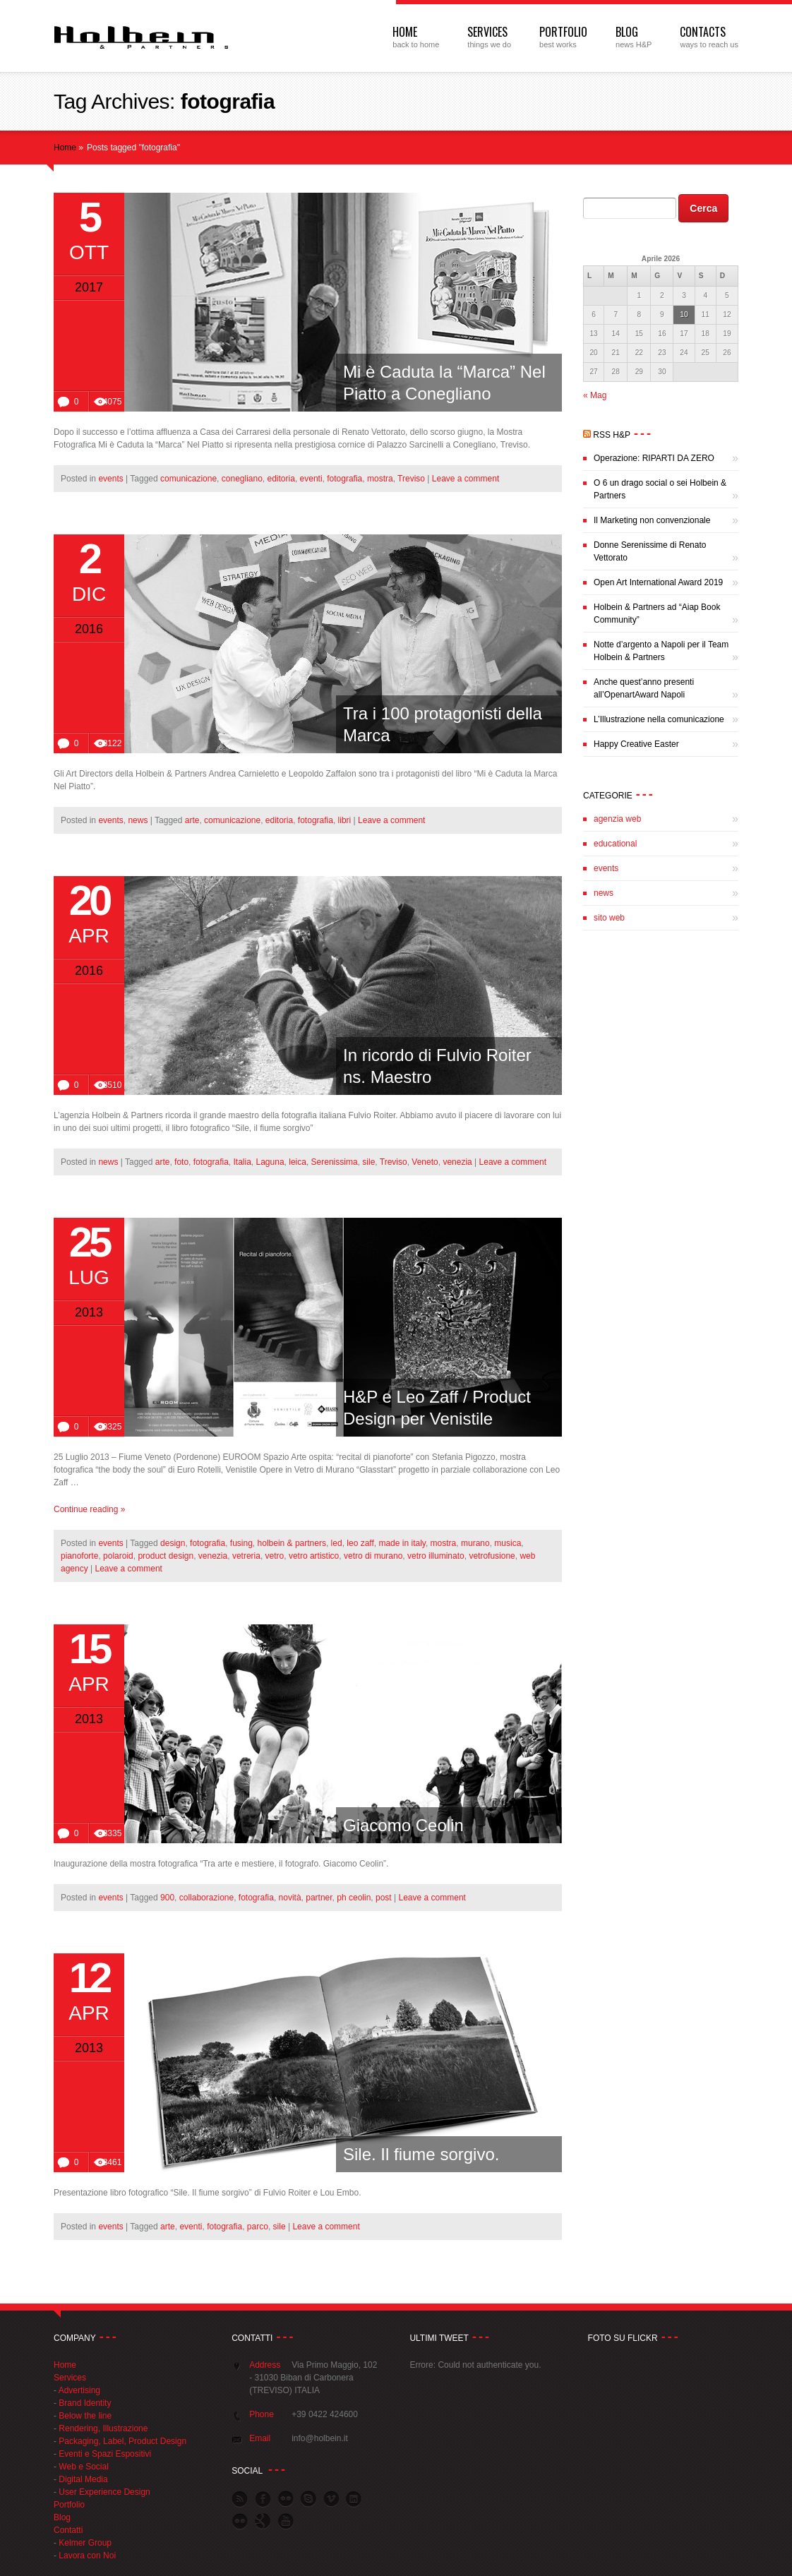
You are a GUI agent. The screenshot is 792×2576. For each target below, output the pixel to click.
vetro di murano (373, 1556)
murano (475, 1543)
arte (192, 820)
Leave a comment (465, 479)
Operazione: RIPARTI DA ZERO (654, 458)
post (384, 1898)
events (110, 479)
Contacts (703, 31)
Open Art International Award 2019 (658, 582)
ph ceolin (354, 1898)
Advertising (79, 2390)
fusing (241, 1543)
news (138, 820)
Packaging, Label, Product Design (122, 2441)
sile (368, 1162)
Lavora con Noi (87, 2555)
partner (319, 1898)
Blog (627, 31)
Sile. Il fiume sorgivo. (421, 2154)
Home (404, 31)
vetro (274, 1556)
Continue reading (89, 1509)
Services (487, 31)
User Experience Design (104, 2492)
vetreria (246, 1556)
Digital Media (83, 2479)
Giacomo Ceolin (403, 1825)
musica (507, 1543)
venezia (457, 1162)
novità (290, 1898)
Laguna (270, 1162)
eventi (311, 479)
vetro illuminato (435, 1556)
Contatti (68, 2530)
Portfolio (563, 31)
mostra (380, 479)
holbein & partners (292, 1543)
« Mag (594, 395)
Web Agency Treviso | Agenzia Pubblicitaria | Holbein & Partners (142, 37)
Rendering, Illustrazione (103, 2428)
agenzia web (617, 819)
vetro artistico (314, 1556)
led (336, 1543)
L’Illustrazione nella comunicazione (659, 719)
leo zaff (360, 1543)
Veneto (425, 1162)
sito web (609, 918)
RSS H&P (611, 435)
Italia (242, 1162)
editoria (281, 479)
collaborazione (206, 1898)
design (172, 1543)
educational (615, 844)
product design (165, 1556)
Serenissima (334, 1162)
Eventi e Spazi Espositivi (105, 2454)
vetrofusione (492, 1556)
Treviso (411, 479)
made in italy (401, 1543)
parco (257, 2226)
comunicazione (188, 479)
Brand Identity (85, 2403)
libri (345, 820)
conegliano (242, 479)
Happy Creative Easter (636, 744)
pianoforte (79, 1556)
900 (167, 1898)
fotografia (344, 479)
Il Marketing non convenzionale (652, 520)
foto (181, 1162)
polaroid (118, 1556)
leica (297, 1162)
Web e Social (83, 2467)
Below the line (85, 2416)
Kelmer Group (85, 2543)
